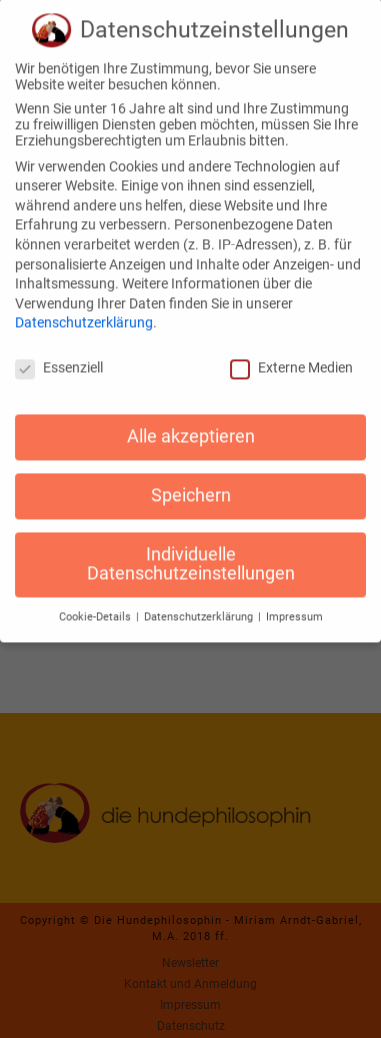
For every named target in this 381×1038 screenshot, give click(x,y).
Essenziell (59, 353)
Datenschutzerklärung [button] (200, 602)
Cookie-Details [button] (96, 602)
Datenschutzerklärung (84, 309)
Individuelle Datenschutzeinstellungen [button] (191, 550)
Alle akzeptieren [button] (191, 422)
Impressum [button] (294, 602)
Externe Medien (291, 353)
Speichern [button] (191, 481)
